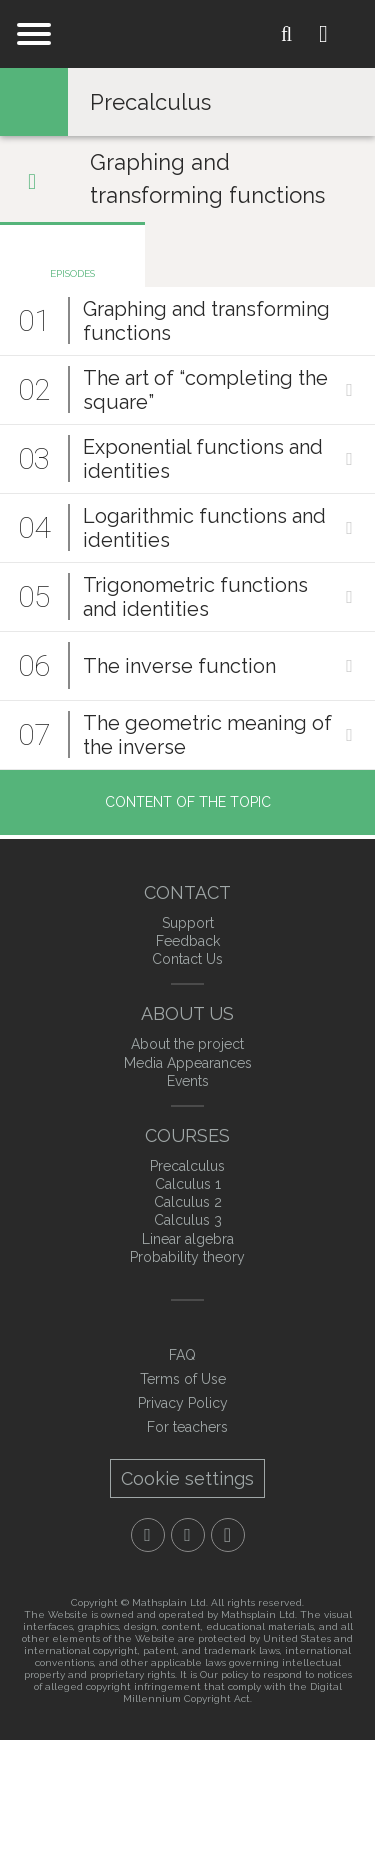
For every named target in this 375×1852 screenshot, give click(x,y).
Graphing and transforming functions (207, 178)
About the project (187, 1044)
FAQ (182, 1355)
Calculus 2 (188, 1202)
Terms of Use (183, 1379)
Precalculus (150, 102)
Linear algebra (188, 1239)
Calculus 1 (188, 1184)
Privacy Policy (183, 1403)
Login (339, 34)
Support (188, 923)
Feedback (188, 941)
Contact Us (187, 959)
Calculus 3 (188, 1220)
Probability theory (187, 1257)
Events (188, 1081)
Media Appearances (188, 1063)
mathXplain (188, 36)
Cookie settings (187, 1478)
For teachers (187, 1427)
